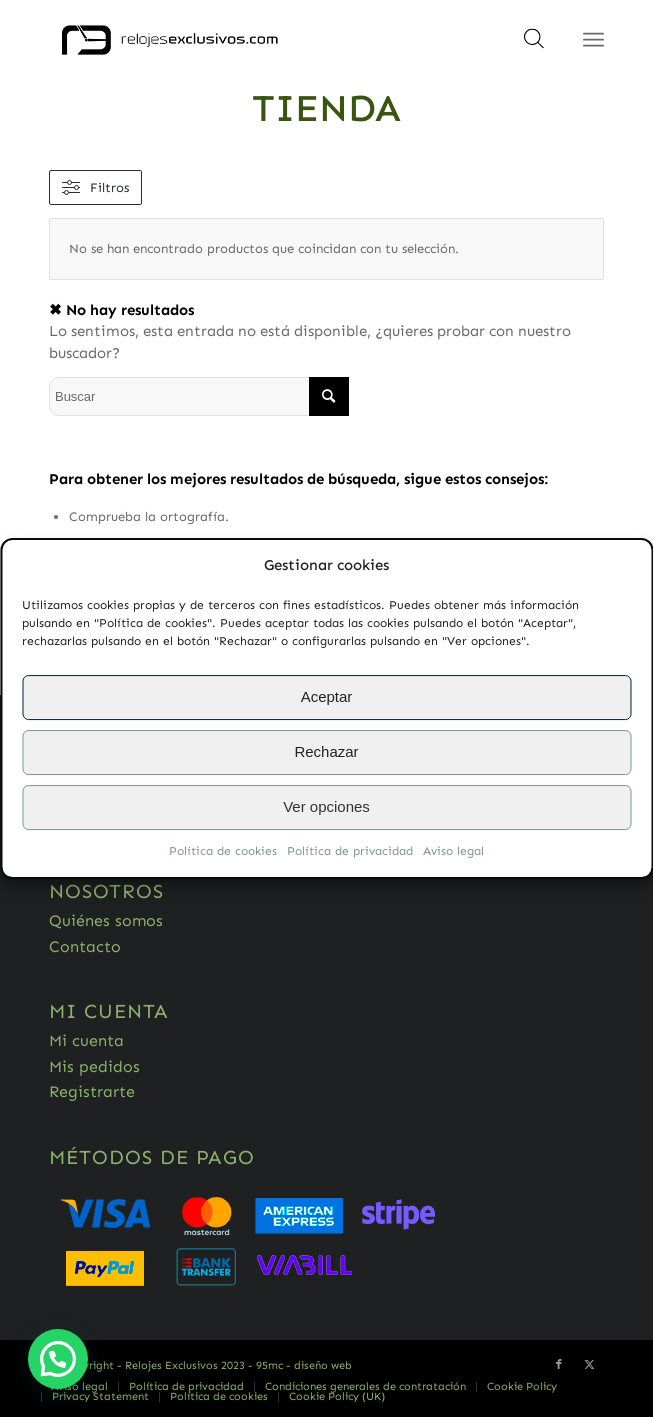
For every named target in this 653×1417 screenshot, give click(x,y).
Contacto (85, 946)
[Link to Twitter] (589, 1365)
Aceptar (327, 697)
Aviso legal (453, 851)
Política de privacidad (350, 851)
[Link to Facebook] (559, 1365)
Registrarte (92, 1091)
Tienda (326, 108)
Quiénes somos (106, 920)
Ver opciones (326, 807)
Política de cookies (223, 851)
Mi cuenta (86, 1040)
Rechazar (326, 752)
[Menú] (593, 40)
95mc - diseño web (304, 1365)
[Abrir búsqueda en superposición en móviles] (534, 45)
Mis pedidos (94, 1066)
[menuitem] (79, 1387)
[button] (58, 1359)
